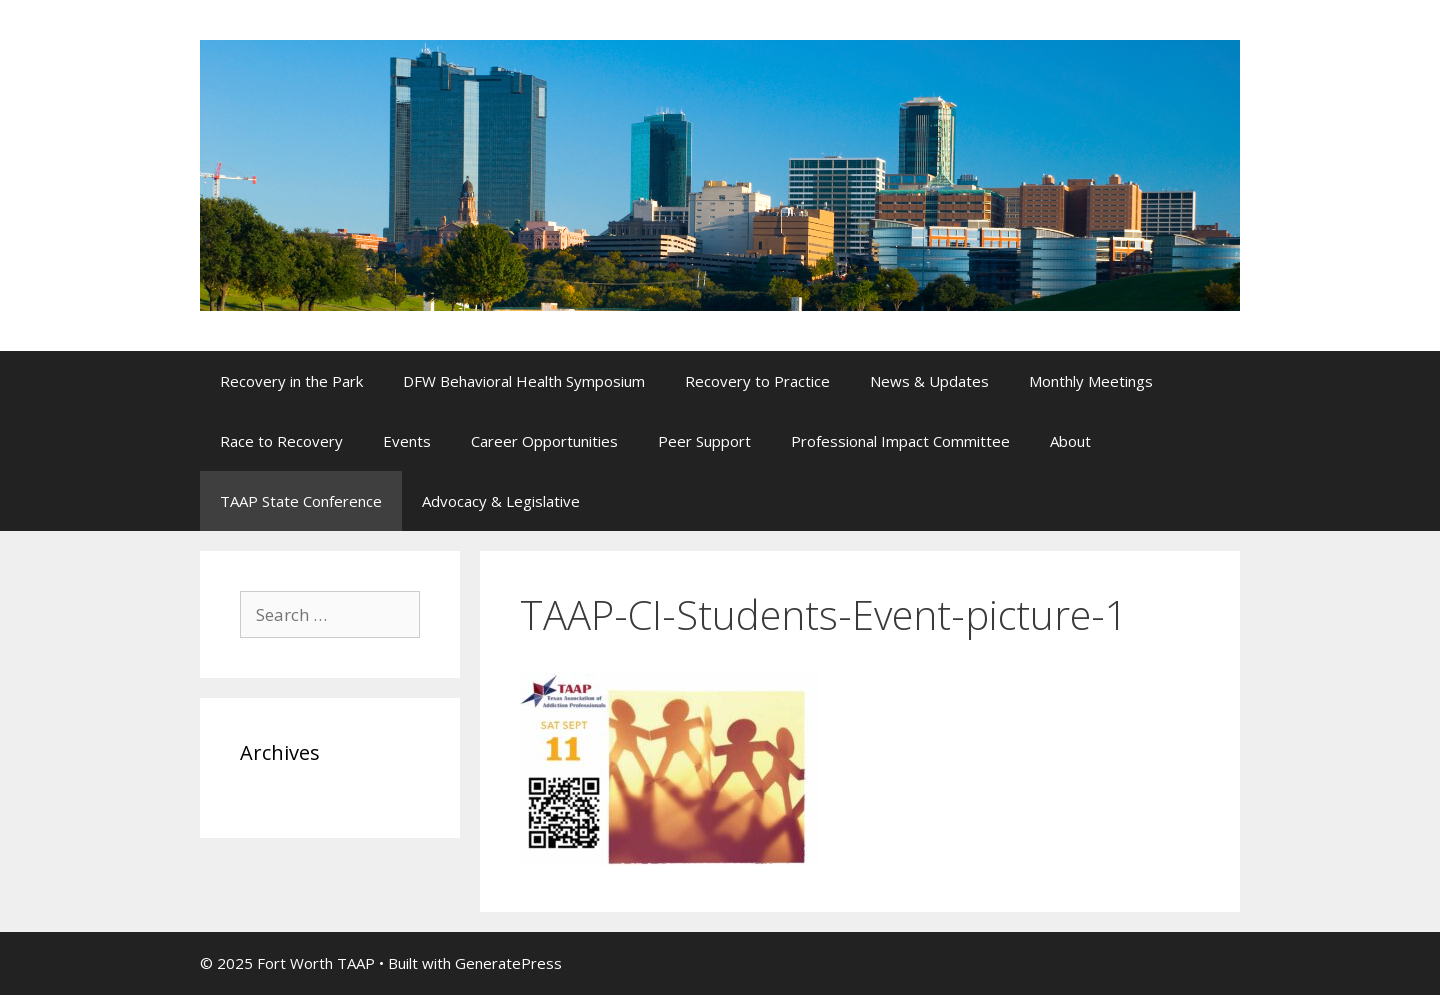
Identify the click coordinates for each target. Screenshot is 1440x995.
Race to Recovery (281, 441)
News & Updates (929, 381)
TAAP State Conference (301, 501)
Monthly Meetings (1091, 381)
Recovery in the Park (291, 381)
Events (407, 441)
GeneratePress (508, 963)
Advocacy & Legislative (501, 501)
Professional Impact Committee (900, 441)
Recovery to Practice (757, 381)
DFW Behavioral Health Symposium (524, 381)
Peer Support (704, 441)
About (1070, 441)
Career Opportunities (544, 441)
